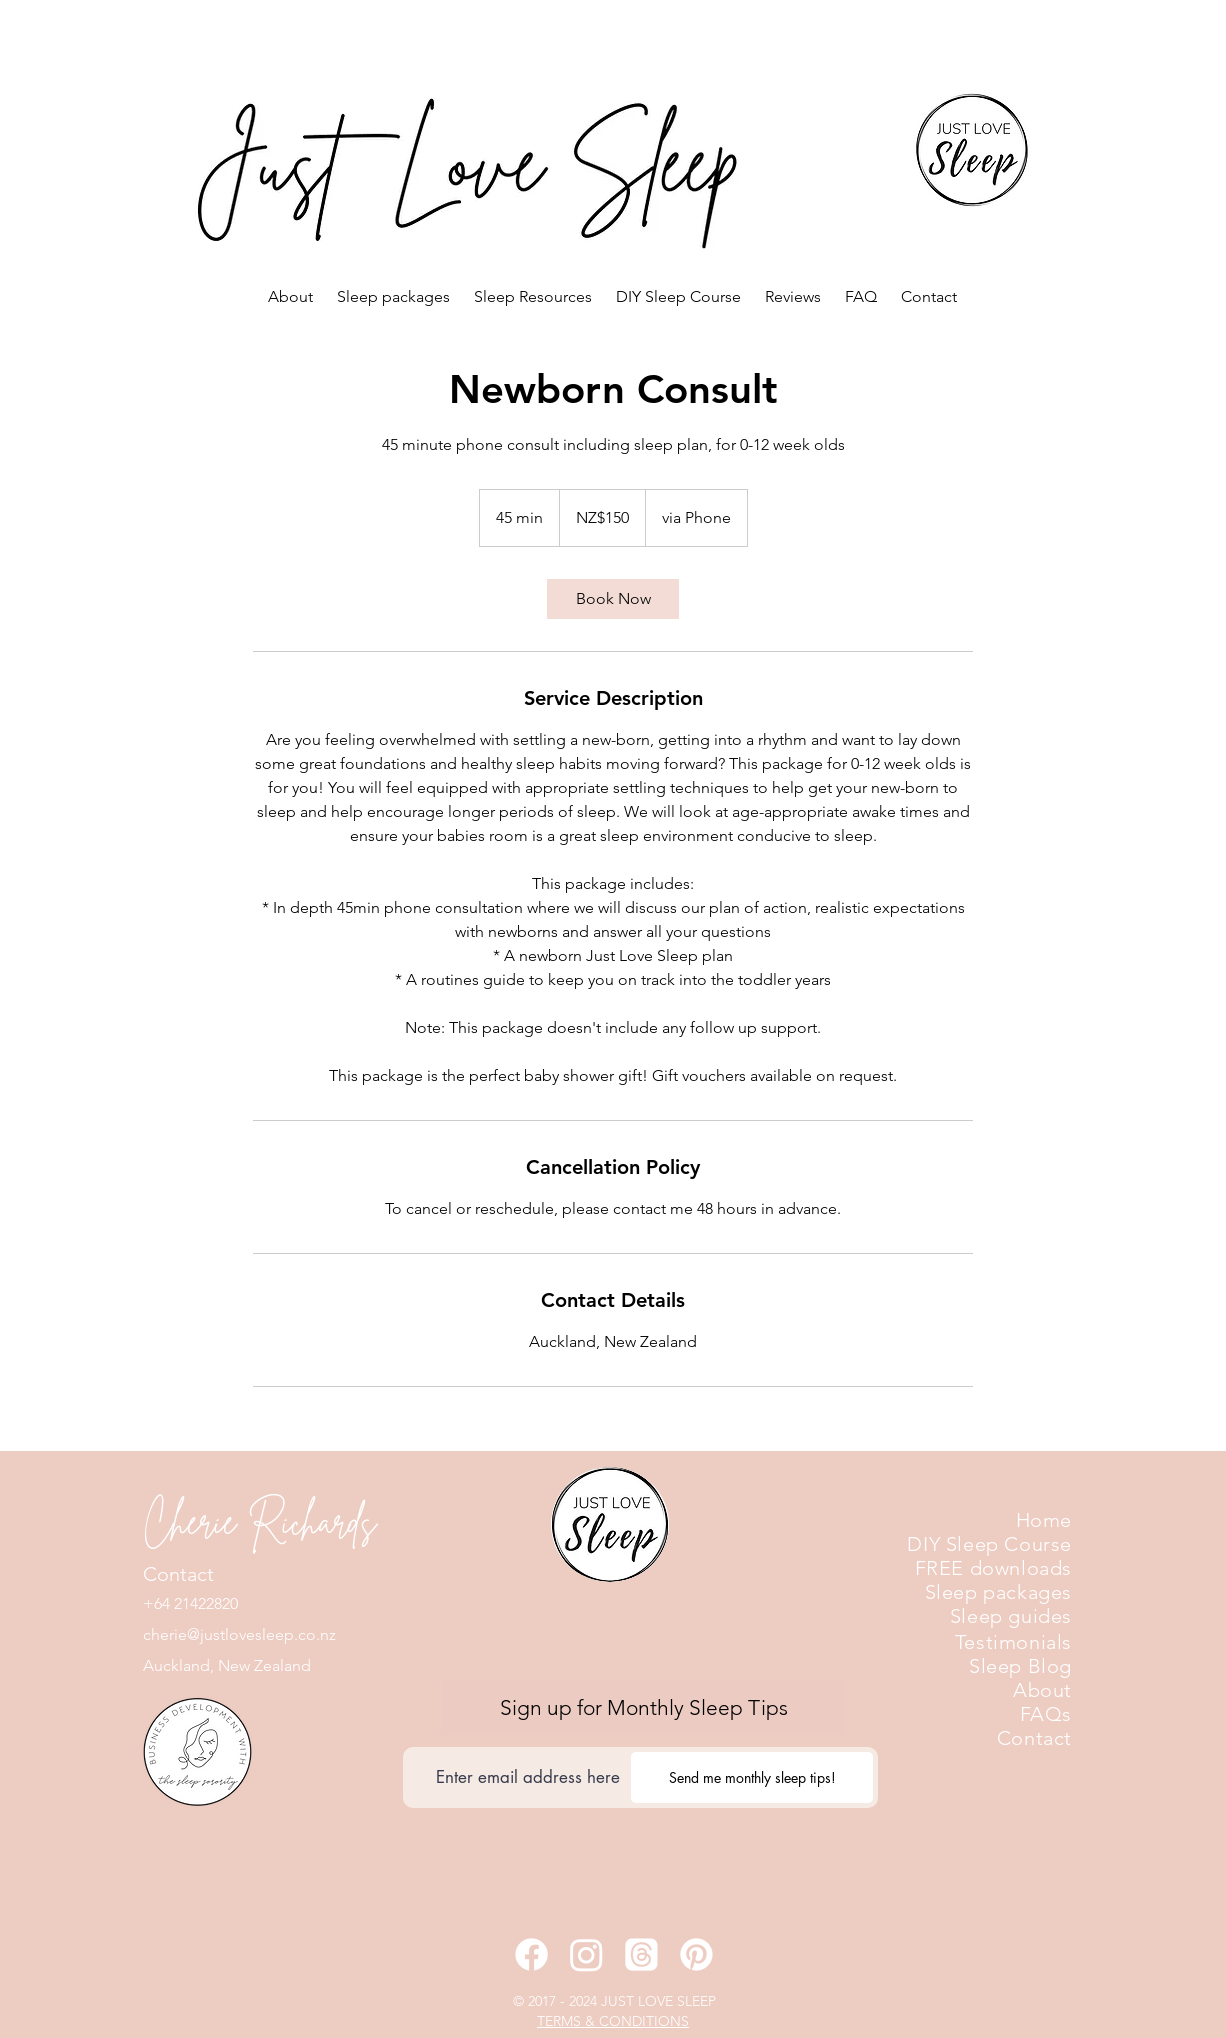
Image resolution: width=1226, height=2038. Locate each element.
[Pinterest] (696, 1954)
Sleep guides (1011, 1616)
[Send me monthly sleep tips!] (752, 1777)
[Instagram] (586, 1954)
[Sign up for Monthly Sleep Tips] (643, 1707)
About (1042, 1690)
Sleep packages (998, 1592)
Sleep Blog (1020, 1666)
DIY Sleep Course (989, 1544)
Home (1044, 1520)
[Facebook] (531, 1954)
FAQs (1046, 1714)
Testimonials (1013, 1642)
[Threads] (641, 1954)
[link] (613, 599)
